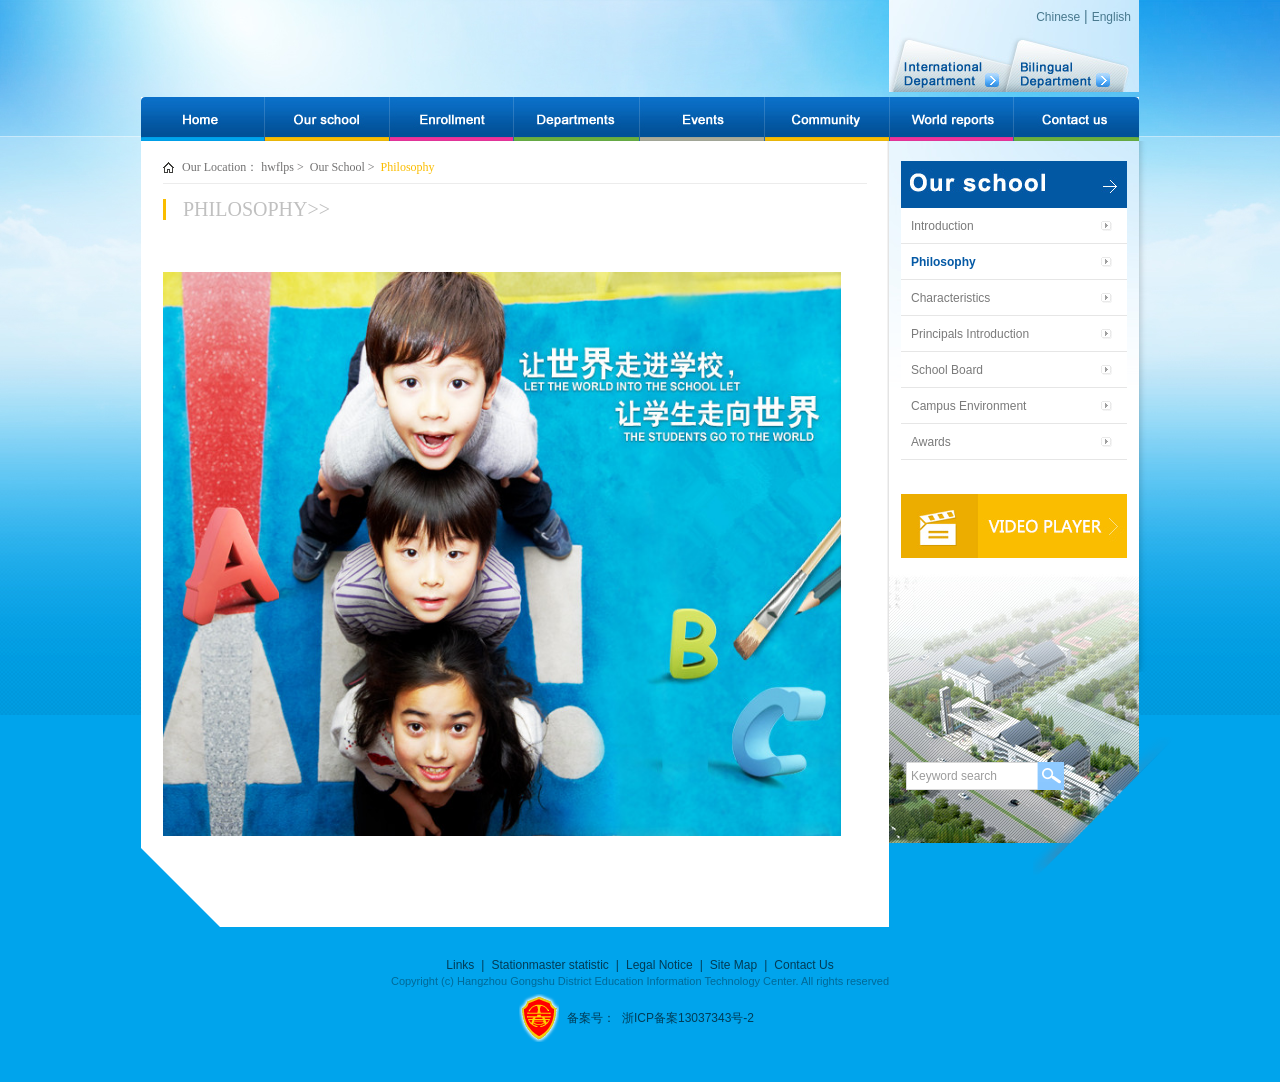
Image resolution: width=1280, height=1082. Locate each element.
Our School (337, 167)
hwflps (277, 167)
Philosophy (408, 167)
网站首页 (202, 110)
